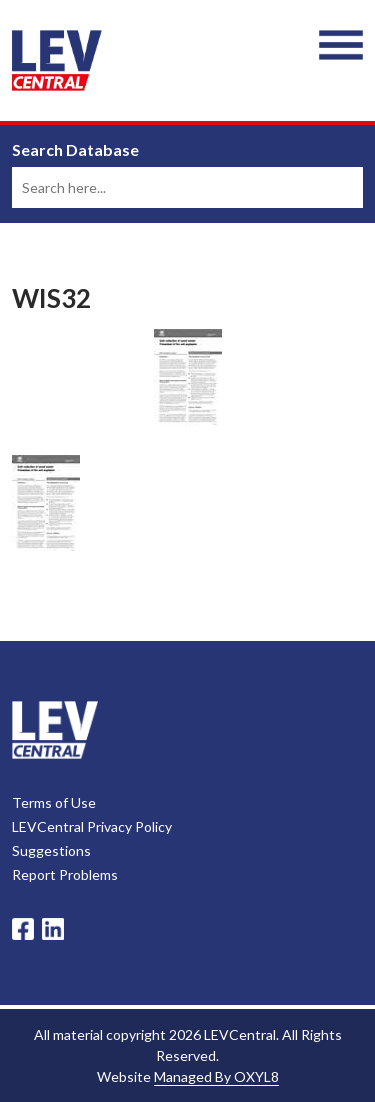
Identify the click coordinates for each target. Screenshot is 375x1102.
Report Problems (65, 874)
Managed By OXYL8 (216, 1076)
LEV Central (57, 60)
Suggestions (51, 850)
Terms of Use (54, 802)
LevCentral (55, 730)
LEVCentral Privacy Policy (92, 826)
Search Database (75, 150)
